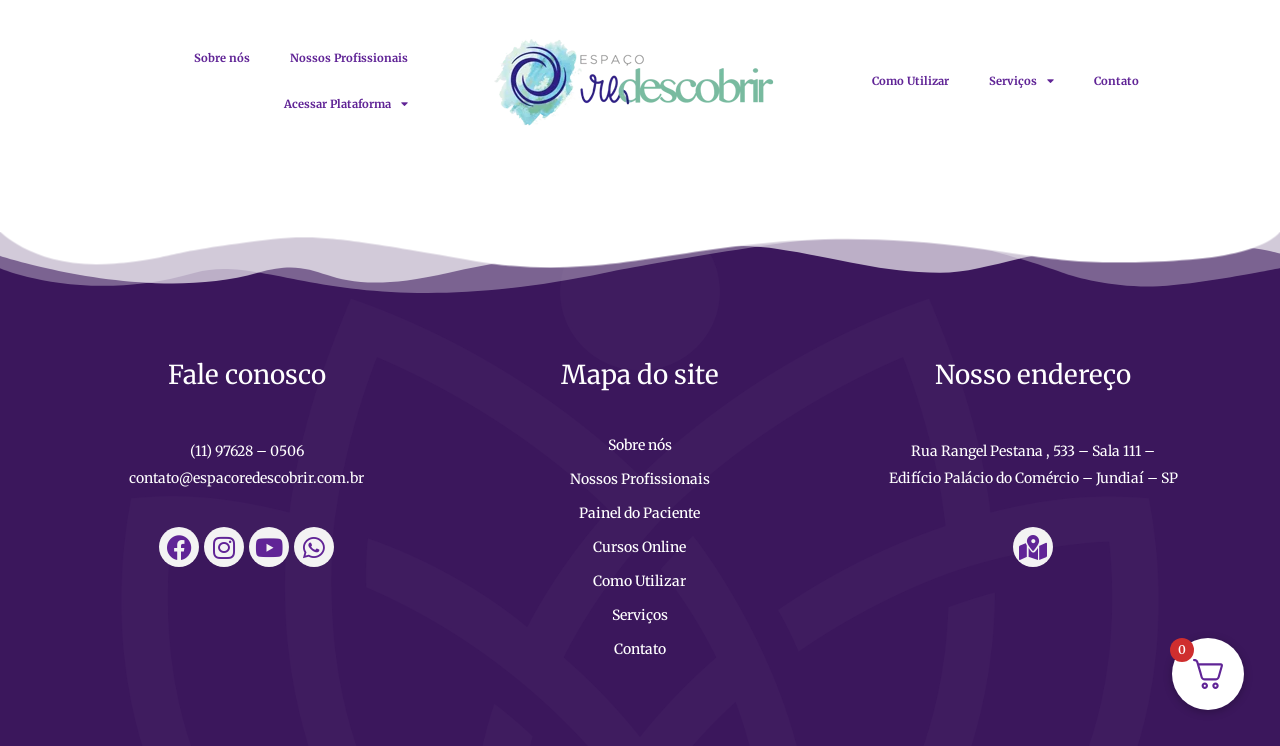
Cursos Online (639, 547)
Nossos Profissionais (349, 58)
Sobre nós (222, 58)
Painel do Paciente (639, 513)
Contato (1116, 81)
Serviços (1021, 80)
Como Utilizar (910, 81)
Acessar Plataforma (346, 103)
